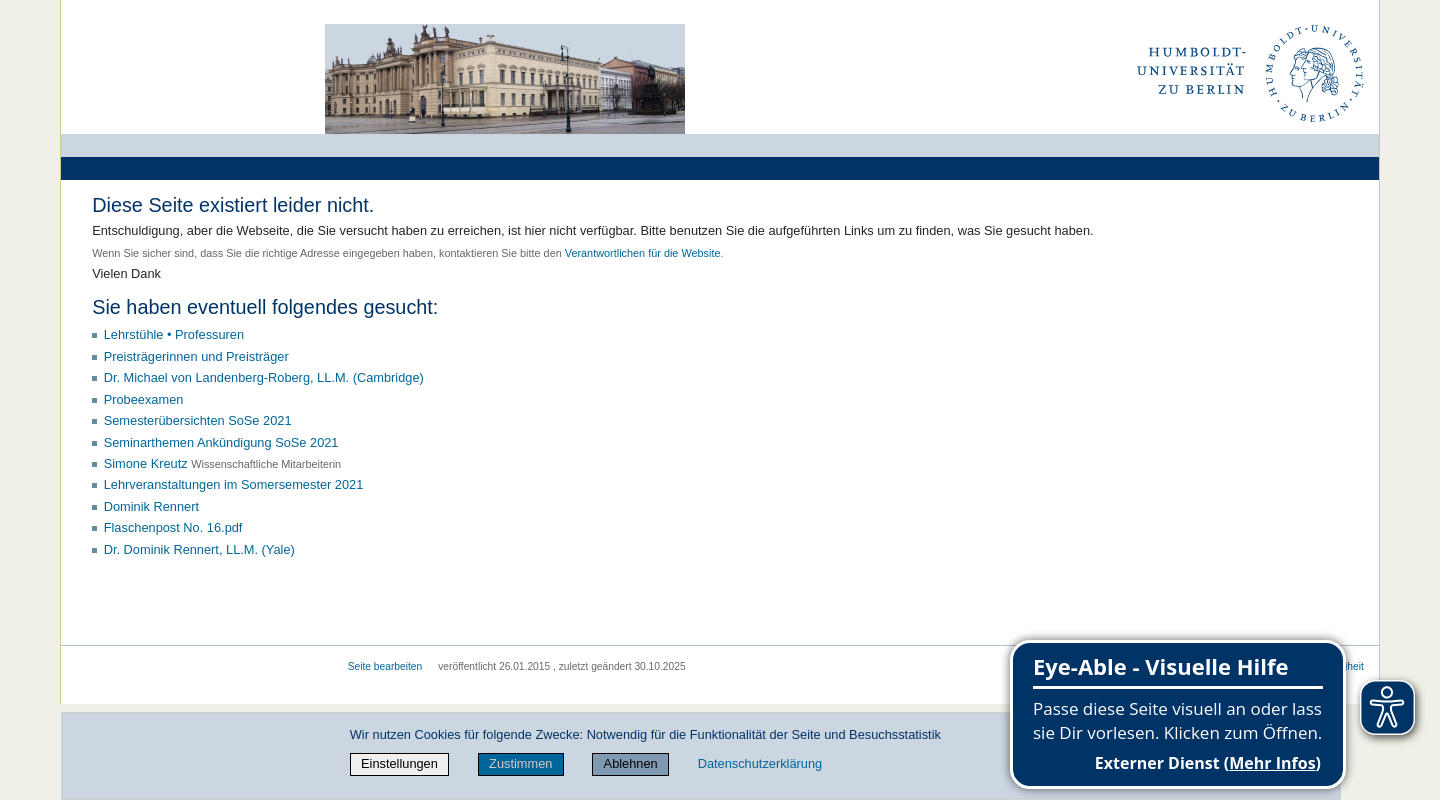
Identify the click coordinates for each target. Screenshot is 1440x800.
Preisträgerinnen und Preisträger (196, 356)
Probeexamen (144, 399)
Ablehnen (631, 763)
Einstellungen (399, 763)
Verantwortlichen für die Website (643, 253)
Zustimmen (520, 763)
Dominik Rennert (151, 506)
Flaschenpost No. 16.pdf (173, 527)
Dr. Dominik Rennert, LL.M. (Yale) (199, 549)
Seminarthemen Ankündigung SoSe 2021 (221, 442)
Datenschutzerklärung (760, 763)
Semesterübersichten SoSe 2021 (198, 420)
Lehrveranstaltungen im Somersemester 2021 (234, 484)
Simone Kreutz (146, 463)
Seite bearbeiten (385, 666)
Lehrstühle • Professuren (174, 334)
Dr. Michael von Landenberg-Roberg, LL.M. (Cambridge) (264, 377)
